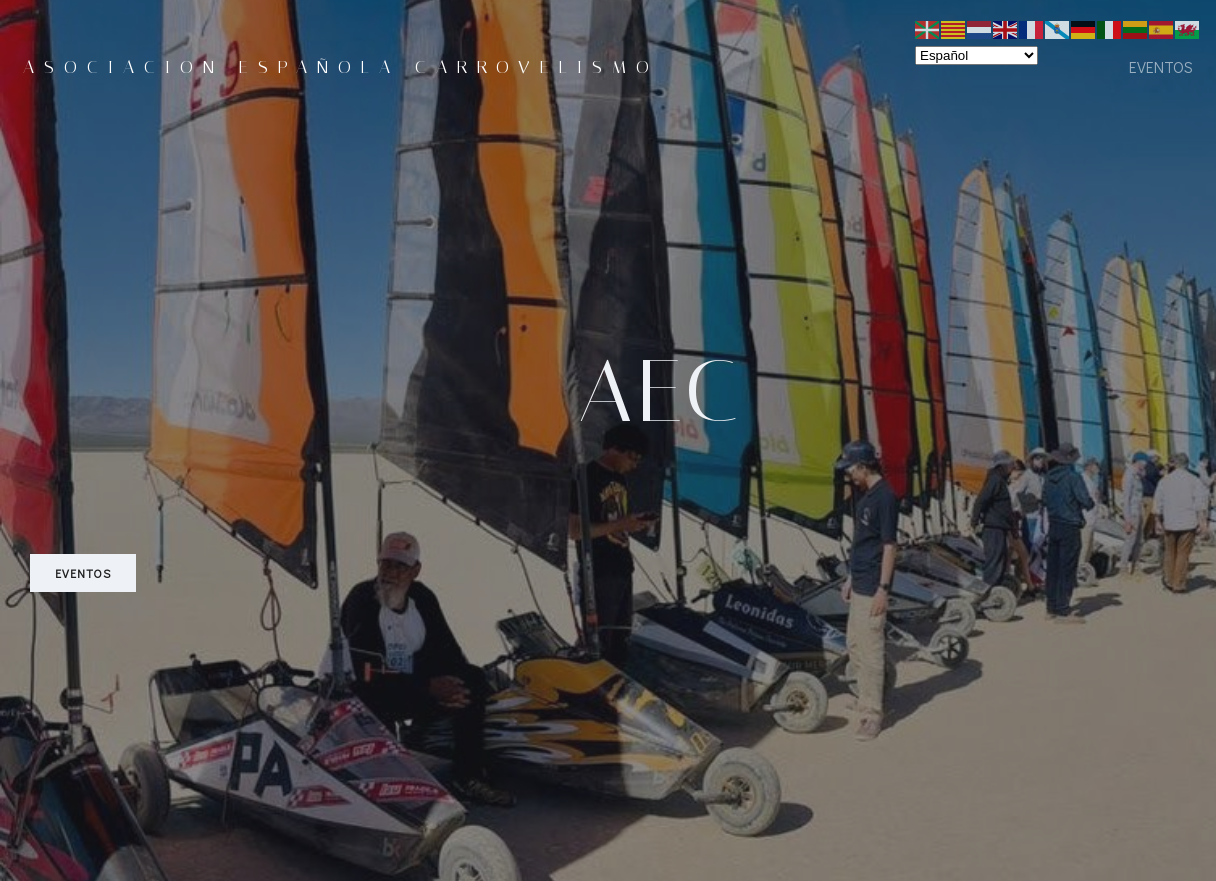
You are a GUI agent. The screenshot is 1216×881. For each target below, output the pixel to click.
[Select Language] (976, 55)
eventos (1161, 66)
